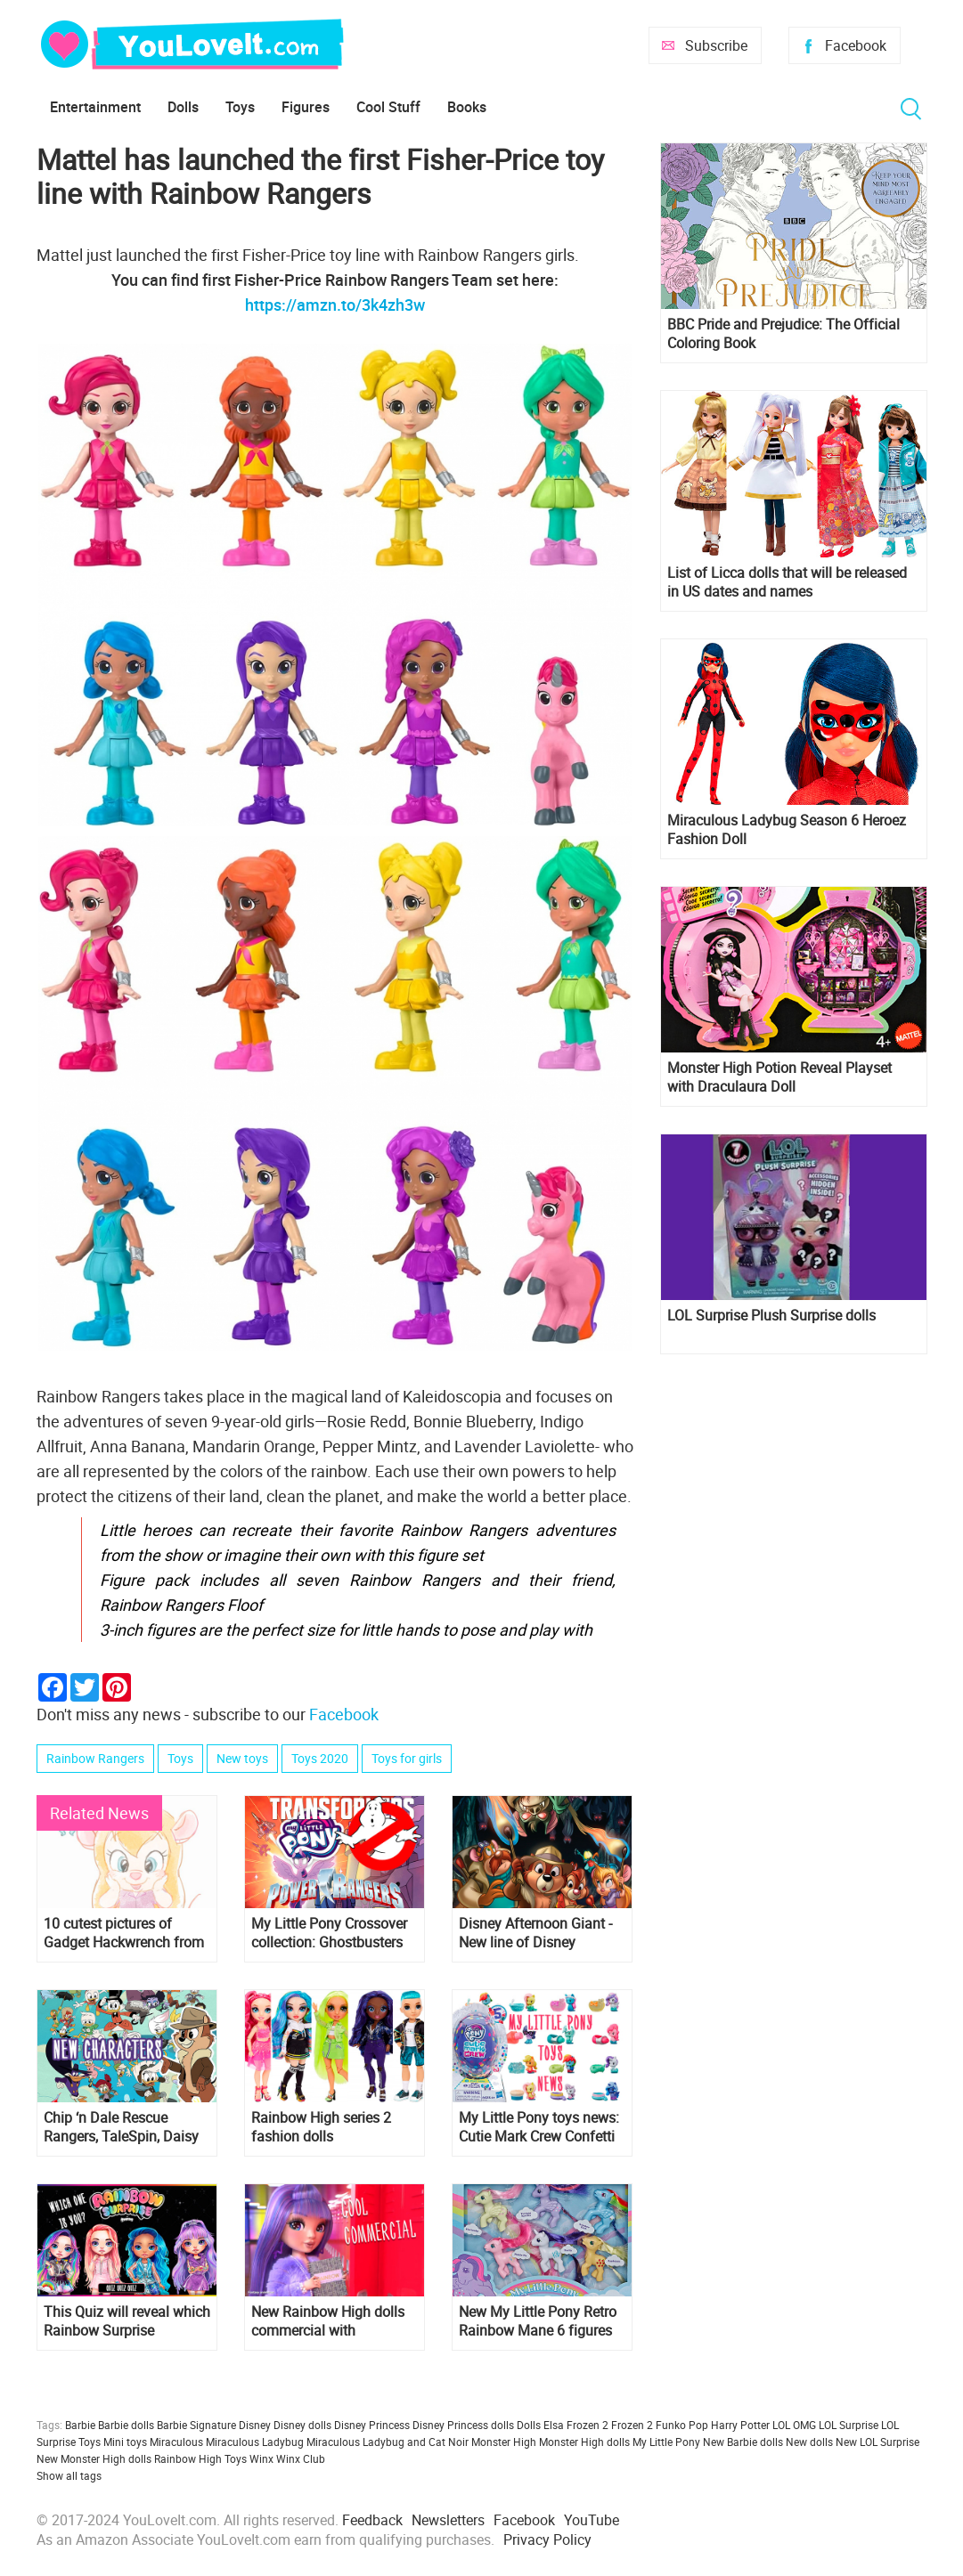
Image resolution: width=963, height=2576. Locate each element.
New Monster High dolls (94, 2458)
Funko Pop (682, 2425)
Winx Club (300, 2458)
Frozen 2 (632, 2425)
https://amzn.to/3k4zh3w (335, 304)
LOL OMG (794, 2425)
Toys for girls (406, 1758)
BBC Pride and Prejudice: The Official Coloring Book (783, 334)
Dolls (183, 107)
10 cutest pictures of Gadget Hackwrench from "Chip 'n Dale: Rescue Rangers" (124, 1933)
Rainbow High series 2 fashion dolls (321, 2127)
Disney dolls (302, 2425)
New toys (242, 1758)
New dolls (809, 2441)
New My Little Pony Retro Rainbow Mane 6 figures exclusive (537, 2321)
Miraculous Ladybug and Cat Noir (387, 2441)
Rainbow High (188, 2458)
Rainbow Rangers (95, 1758)
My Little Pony (666, 2441)
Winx (261, 2458)
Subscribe (716, 45)
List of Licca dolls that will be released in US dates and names (787, 582)
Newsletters (448, 2520)
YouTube (591, 2520)
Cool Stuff (388, 107)
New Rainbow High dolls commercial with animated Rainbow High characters (327, 2321)
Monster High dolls (584, 2441)
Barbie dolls (126, 2425)
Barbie (80, 2425)
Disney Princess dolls (463, 2425)
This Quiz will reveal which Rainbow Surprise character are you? (127, 2321)
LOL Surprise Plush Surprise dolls (771, 1315)
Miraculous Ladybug (255, 2441)
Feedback (372, 2520)
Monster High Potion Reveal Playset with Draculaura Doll (779, 1077)
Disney (255, 2425)
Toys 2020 (319, 1758)
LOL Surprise (848, 2425)
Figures (306, 107)
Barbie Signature (196, 2425)
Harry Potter (740, 2425)
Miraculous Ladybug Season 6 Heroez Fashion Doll (786, 830)
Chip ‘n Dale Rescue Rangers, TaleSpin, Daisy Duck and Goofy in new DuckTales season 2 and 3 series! (126, 2127)
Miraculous (176, 2441)
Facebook (855, 45)
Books (466, 107)
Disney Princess (372, 2425)
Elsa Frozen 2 (575, 2425)
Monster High (503, 2441)
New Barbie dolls (743, 2441)
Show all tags (69, 2475)
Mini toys (125, 2441)
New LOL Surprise (877, 2441)
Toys (240, 107)
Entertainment (95, 107)
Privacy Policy (547, 2539)
